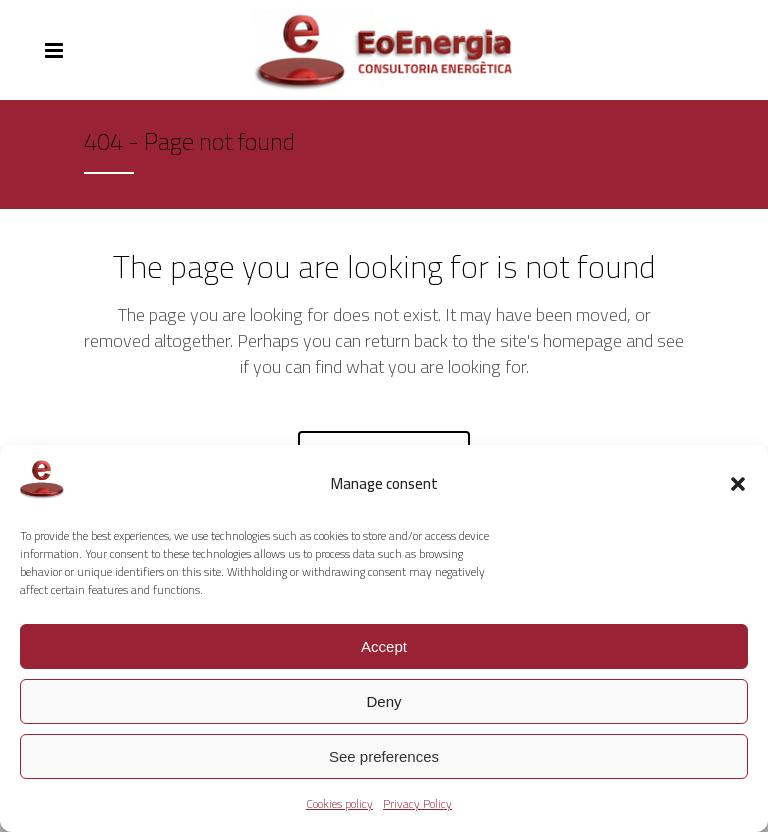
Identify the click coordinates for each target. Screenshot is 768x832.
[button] (738, 484)
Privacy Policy (417, 803)
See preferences (384, 756)
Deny (383, 701)
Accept (384, 646)
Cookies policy (339, 803)
